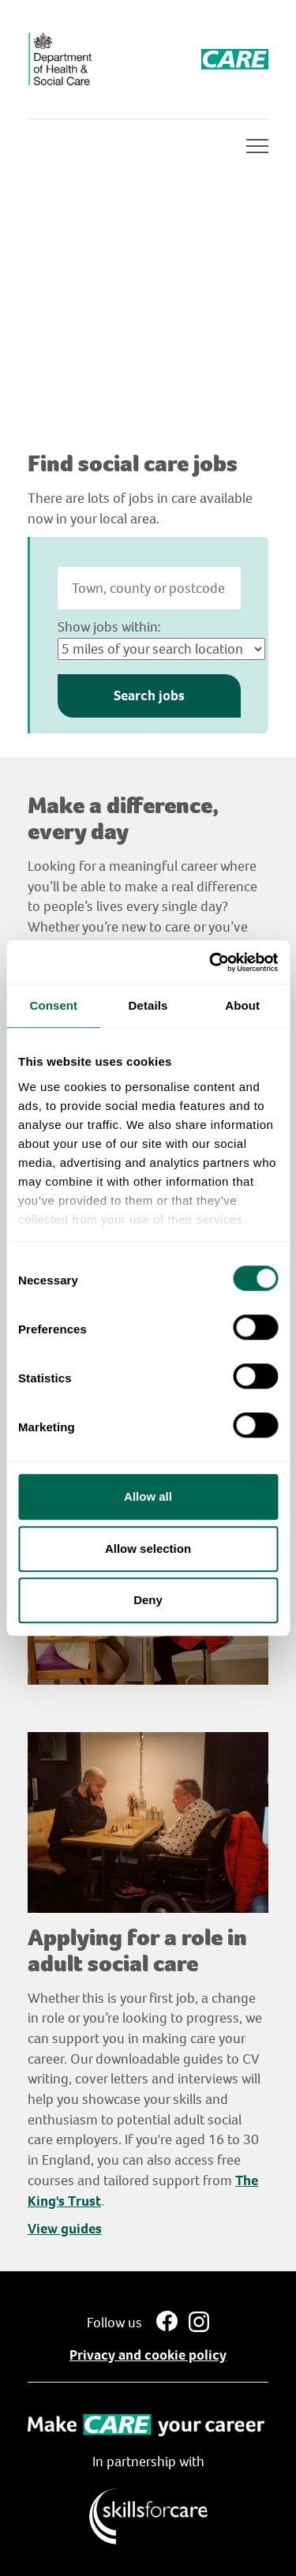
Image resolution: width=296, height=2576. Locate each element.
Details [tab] (148, 1005)
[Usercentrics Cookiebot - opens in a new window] (211, 962)
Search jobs (149, 695)
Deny (148, 1600)
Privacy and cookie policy (148, 2354)
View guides (65, 2228)
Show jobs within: (109, 626)
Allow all (148, 1496)
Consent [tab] (53, 1005)
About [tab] (242, 1005)
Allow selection (148, 1548)
